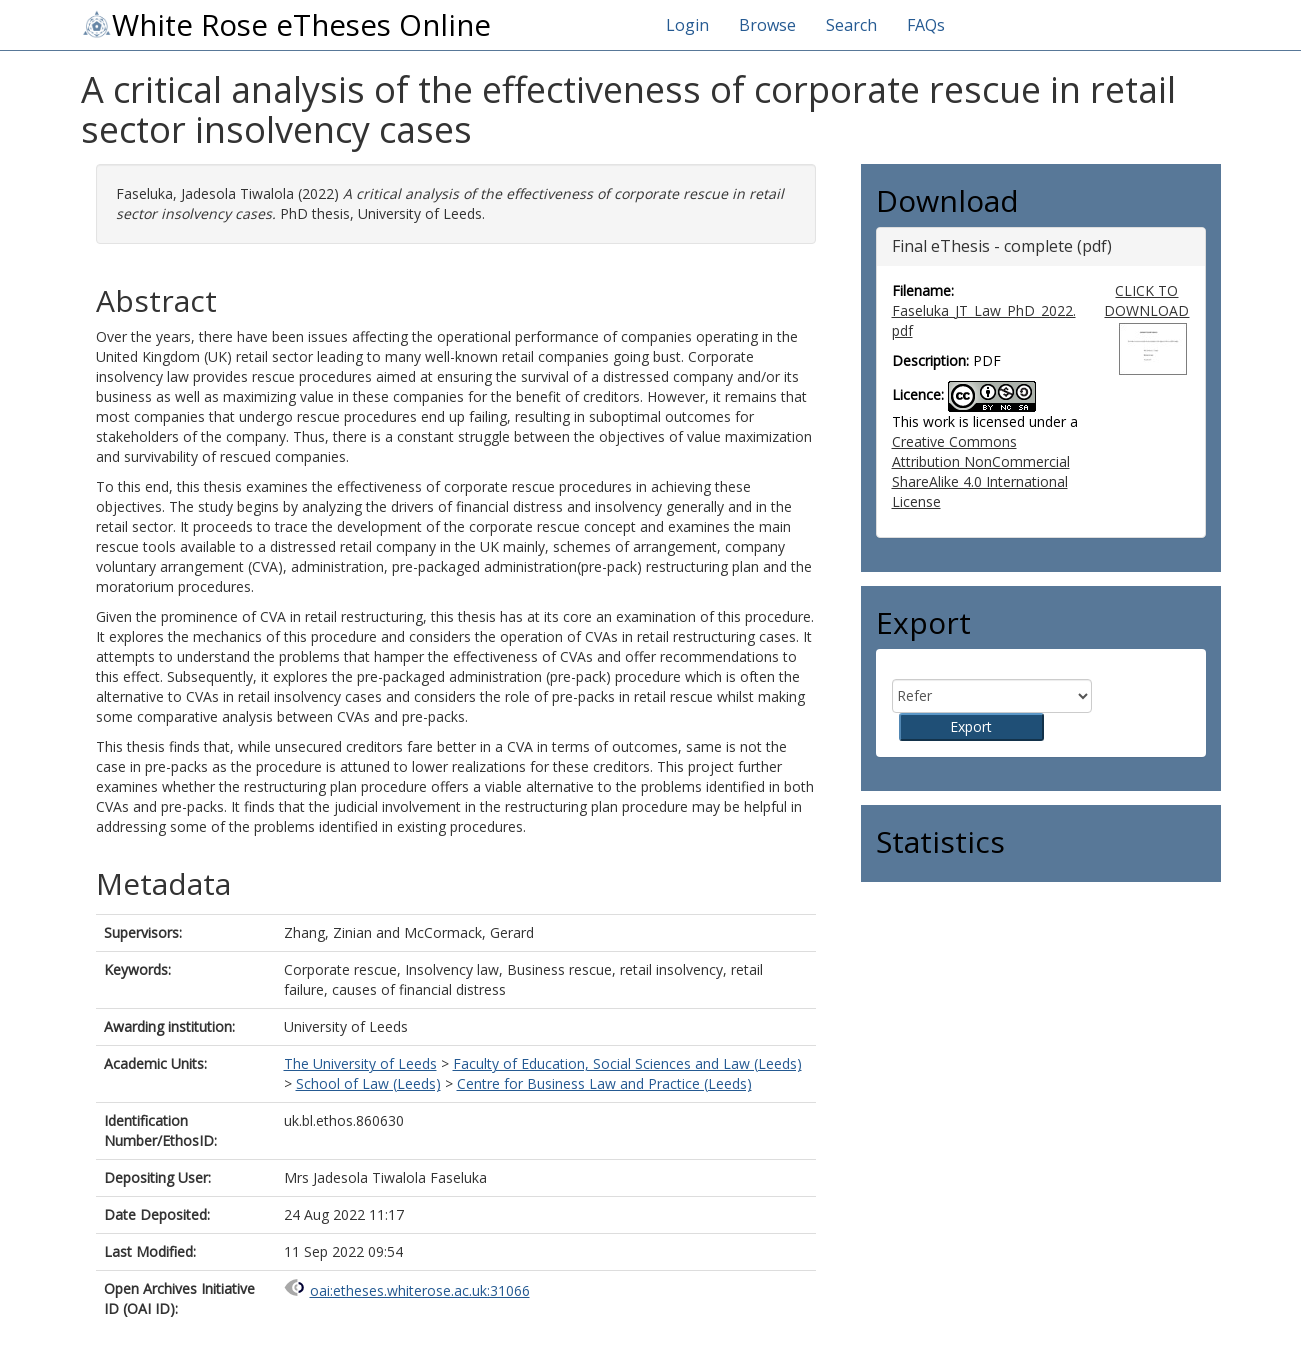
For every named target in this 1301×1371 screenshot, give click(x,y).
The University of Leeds (360, 1063)
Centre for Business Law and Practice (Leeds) (604, 1083)
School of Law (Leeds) (368, 1083)
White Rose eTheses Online (286, 25)
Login (687, 25)
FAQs (926, 25)
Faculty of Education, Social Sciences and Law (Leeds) (627, 1063)
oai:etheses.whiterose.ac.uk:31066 (420, 1290)
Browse (767, 25)
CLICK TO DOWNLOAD (1146, 300)
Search (851, 25)
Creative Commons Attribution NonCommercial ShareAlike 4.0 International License (981, 471)
